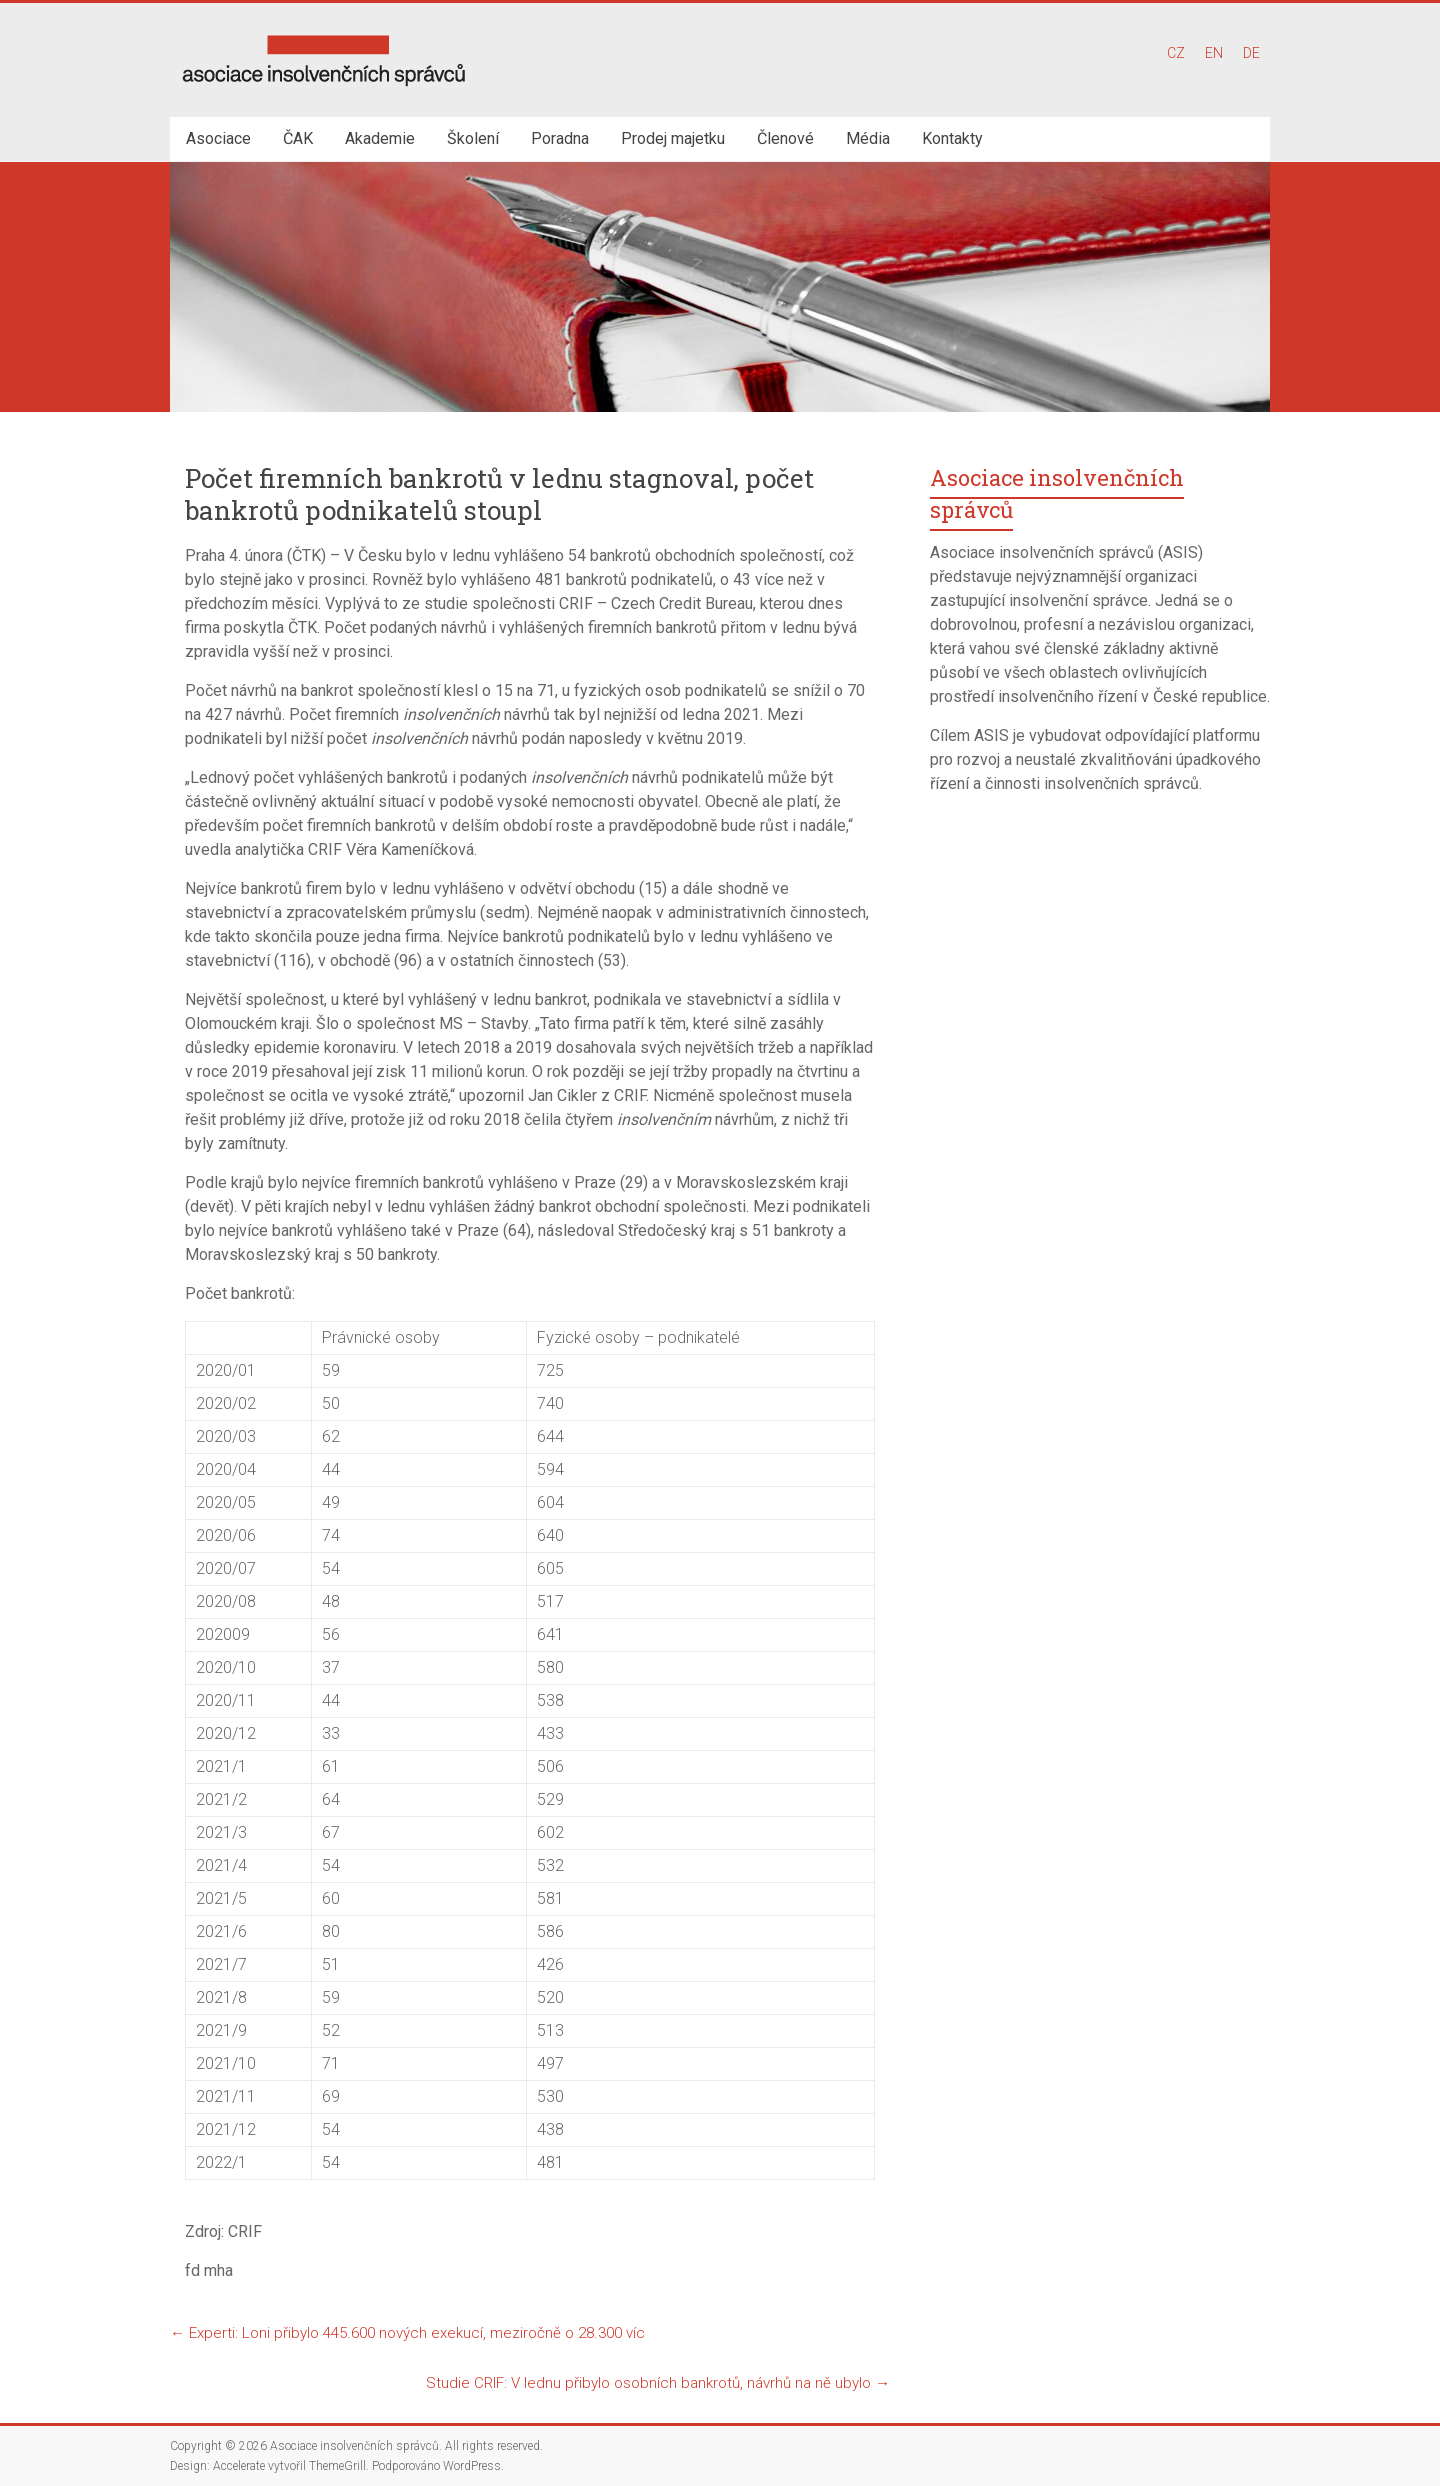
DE (1251, 53)
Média (868, 138)
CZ (1176, 53)
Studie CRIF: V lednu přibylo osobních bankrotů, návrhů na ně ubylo (658, 2383)
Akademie (380, 138)
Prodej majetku (673, 138)
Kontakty (952, 138)
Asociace (218, 138)
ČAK (298, 138)
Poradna (560, 138)
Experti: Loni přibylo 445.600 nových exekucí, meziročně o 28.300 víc (407, 2333)
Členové (785, 138)
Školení (473, 138)
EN (1214, 53)
